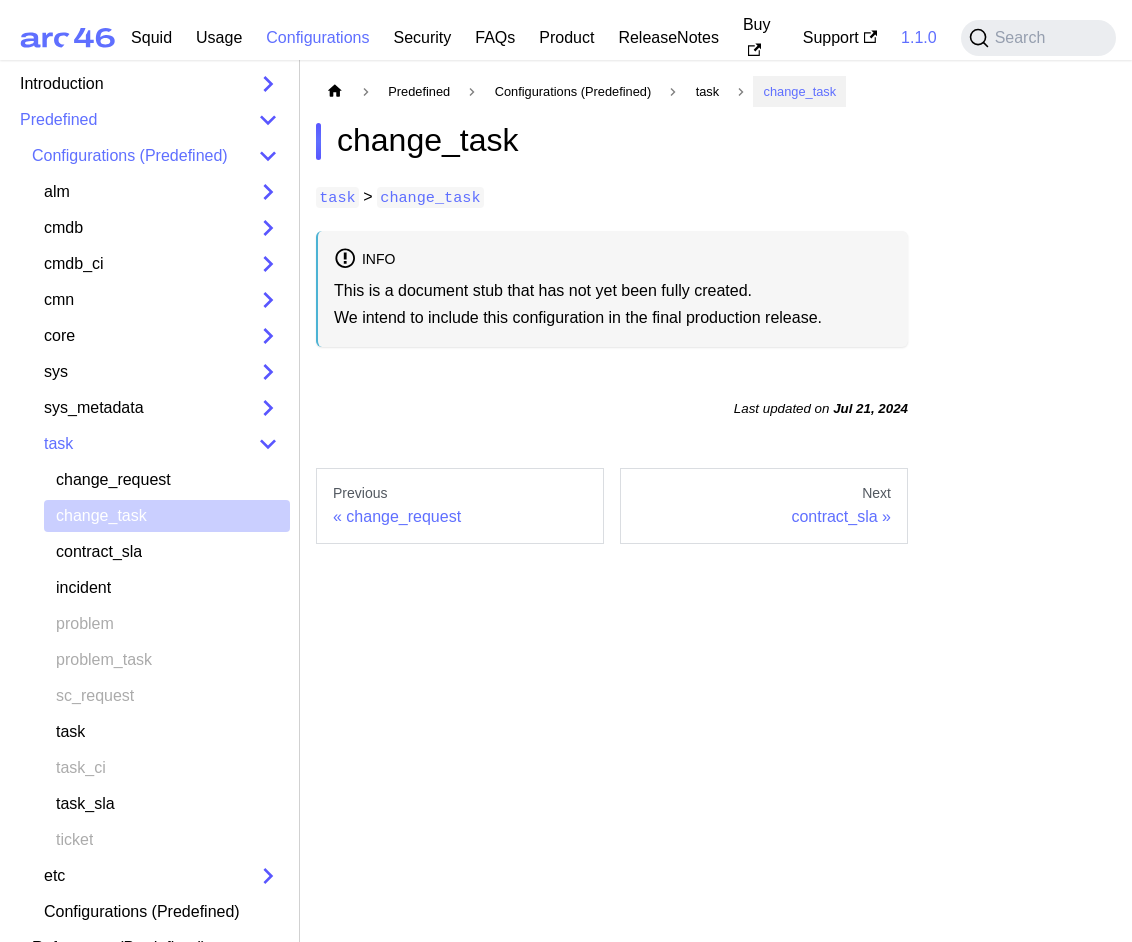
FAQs (495, 37)
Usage (219, 37)
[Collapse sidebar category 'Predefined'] (268, 120)
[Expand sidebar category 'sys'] (268, 372)
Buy (757, 36)
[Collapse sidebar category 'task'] (268, 444)
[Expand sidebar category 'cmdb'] (268, 228)
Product (566, 37)
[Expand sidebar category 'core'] (268, 336)
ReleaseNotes (668, 37)
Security (422, 37)
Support (840, 37)
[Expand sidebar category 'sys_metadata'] (268, 408)
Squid (151, 37)
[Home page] (335, 91)
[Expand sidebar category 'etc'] (268, 876)
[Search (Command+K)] (1038, 38)
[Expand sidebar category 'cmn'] (268, 300)
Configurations (317, 37)
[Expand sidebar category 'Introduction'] (268, 84)
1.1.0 (919, 37)
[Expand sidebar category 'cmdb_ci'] (268, 264)
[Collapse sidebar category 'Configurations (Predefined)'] (268, 156)
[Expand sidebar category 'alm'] (268, 192)
